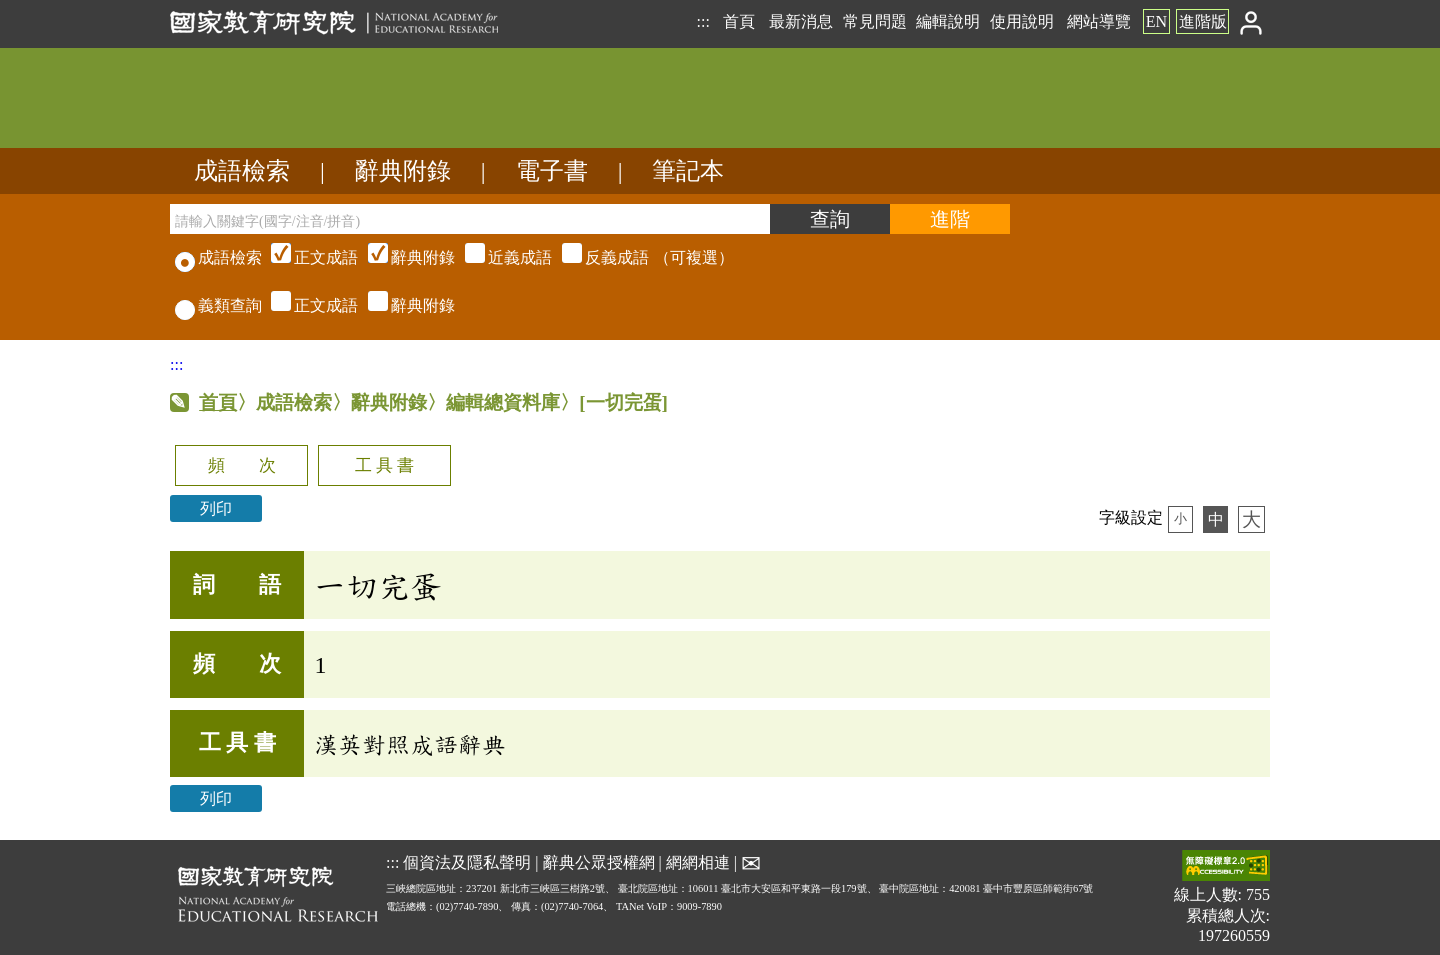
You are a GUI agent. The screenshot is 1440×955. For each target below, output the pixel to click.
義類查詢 (218, 305)
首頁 (739, 21)
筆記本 (688, 171)
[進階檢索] (950, 219)
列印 (216, 508)
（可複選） (500, 257)
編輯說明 (948, 21)
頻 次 (242, 465)
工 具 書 (384, 465)
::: (702, 21)
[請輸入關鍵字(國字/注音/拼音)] (470, 219)
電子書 (552, 171)
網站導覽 (1099, 21)
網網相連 (698, 862)
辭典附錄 (403, 171)
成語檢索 (242, 171)
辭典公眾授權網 (599, 862)
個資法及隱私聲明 (467, 862)
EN (1156, 21)
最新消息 (801, 21)
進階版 (1203, 21)
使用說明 (1022, 21)
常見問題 (875, 21)
